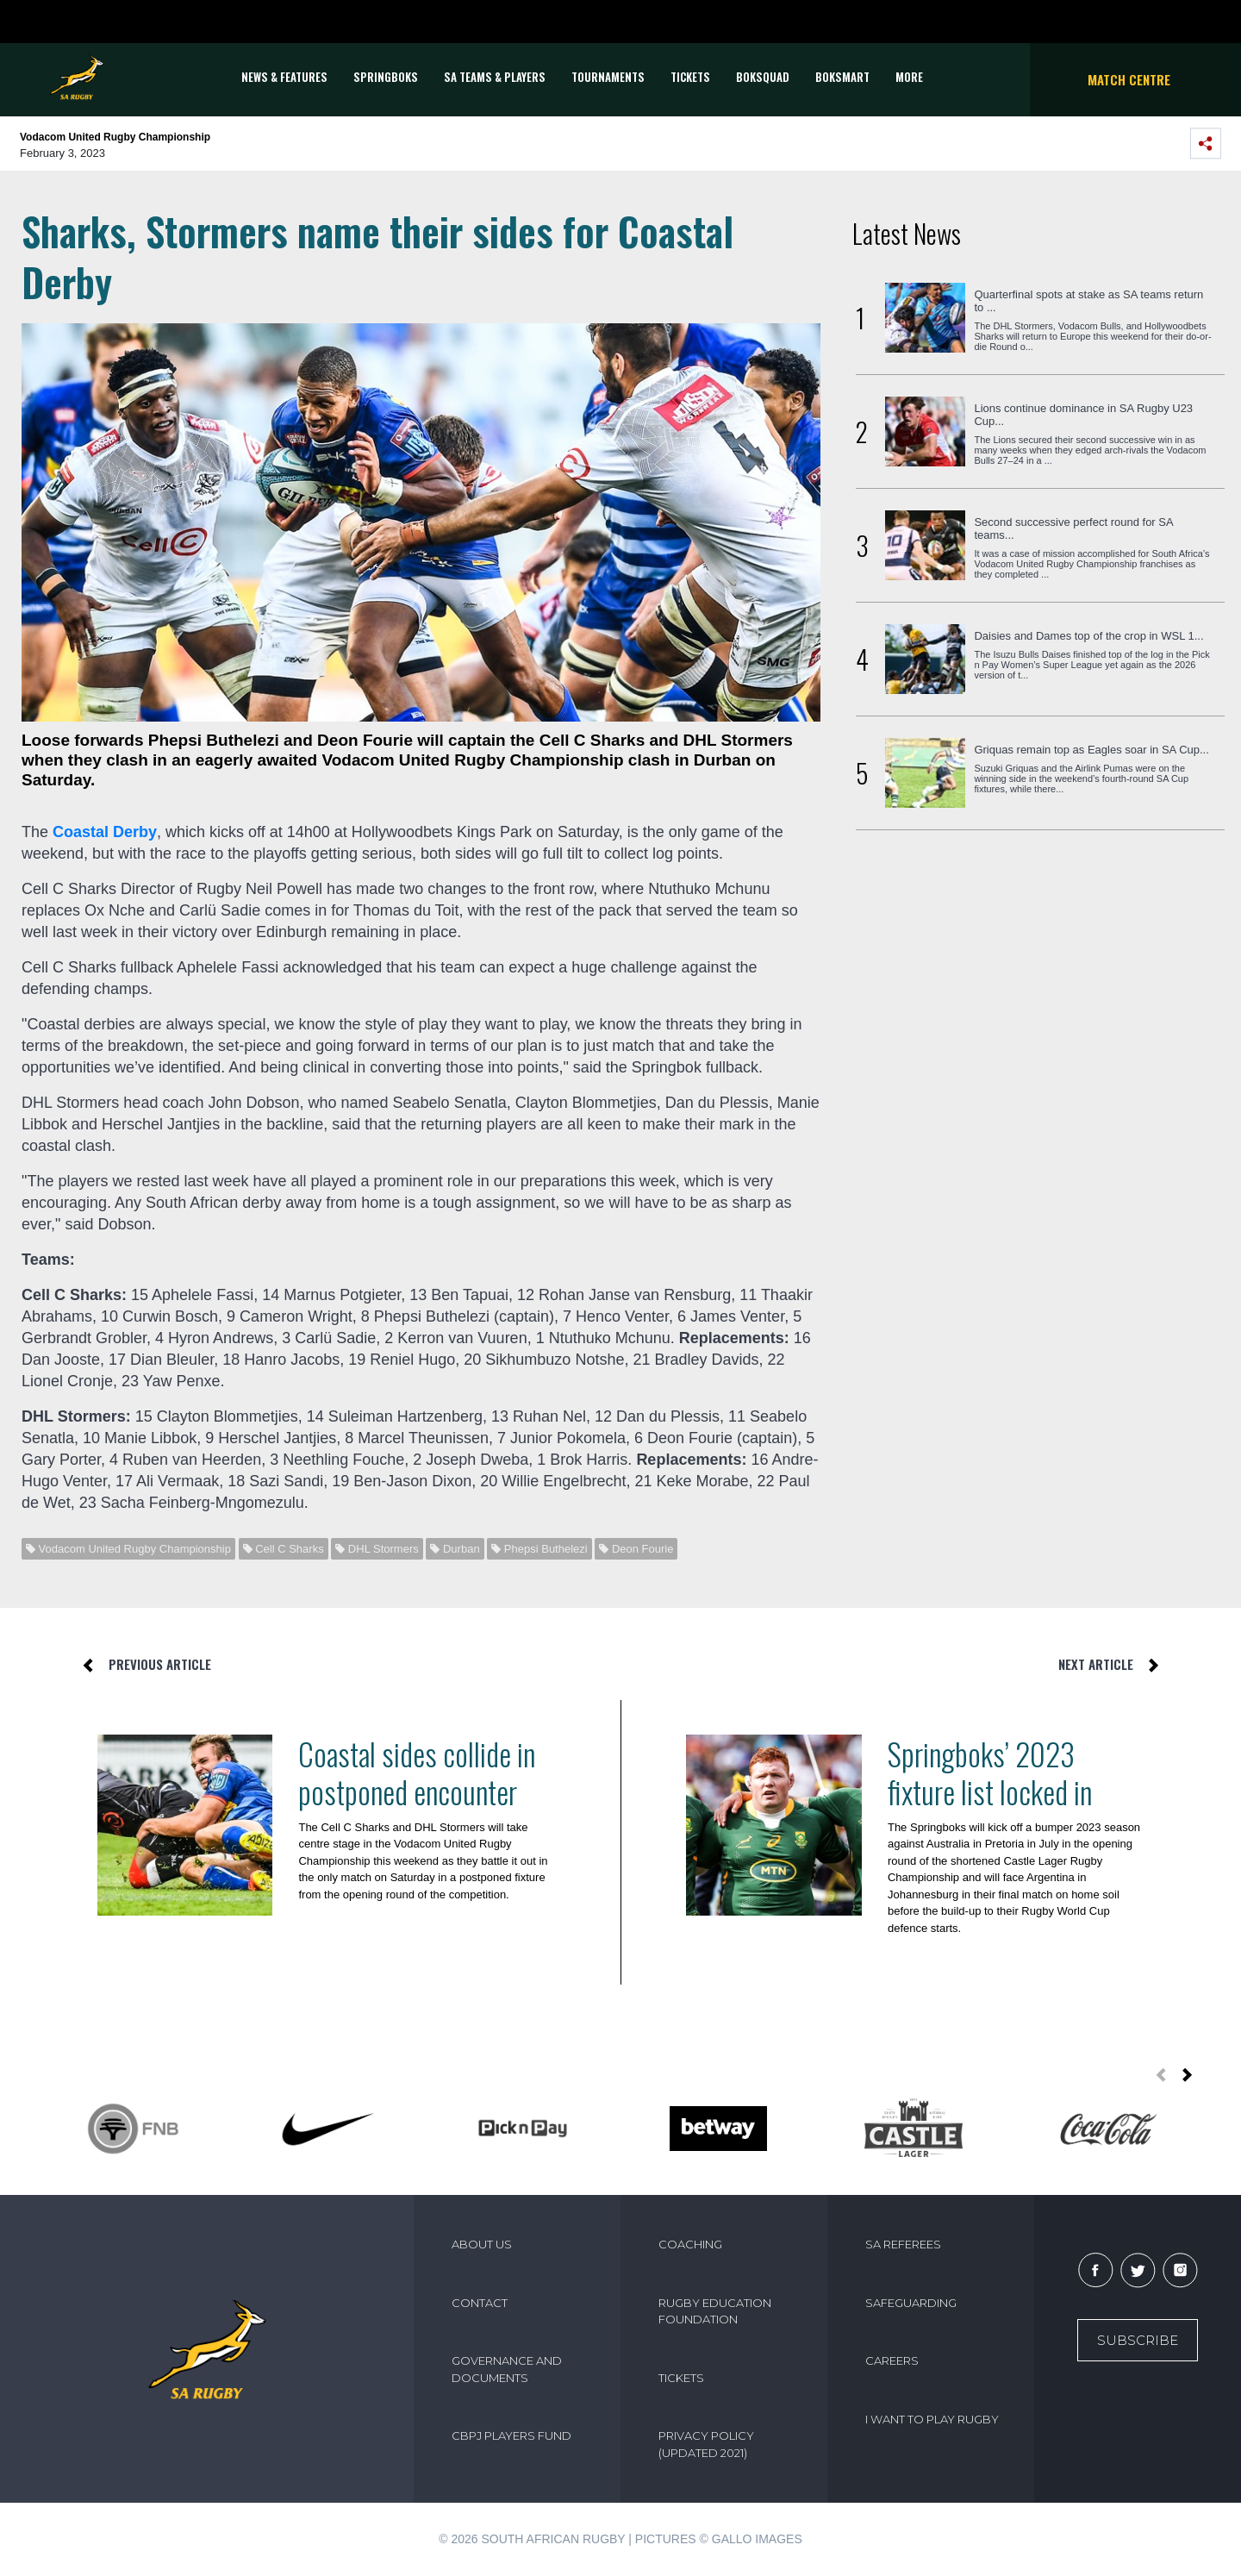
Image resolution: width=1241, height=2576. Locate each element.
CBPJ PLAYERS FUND (511, 2435)
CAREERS (892, 2360)
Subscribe (1137, 2340)
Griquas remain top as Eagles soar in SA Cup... (1091, 749)
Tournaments (608, 76)
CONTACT (480, 2303)
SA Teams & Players (495, 76)
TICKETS (690, 76)
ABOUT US (482, 2244)
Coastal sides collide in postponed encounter (416, 1772)
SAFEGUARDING (911, 2303)
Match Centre (1129, 79)
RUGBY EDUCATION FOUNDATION (714, 2311)
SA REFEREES (903, 2244)
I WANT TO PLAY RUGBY (932, 2419)
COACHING (690, 2244)
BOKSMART (842, 76)
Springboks (385, 76)
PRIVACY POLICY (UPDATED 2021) (706, 2444)
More (909, 76)
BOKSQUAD (762, 76)
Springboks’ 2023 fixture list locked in (990, 1772)
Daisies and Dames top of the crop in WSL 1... (1088, 635)
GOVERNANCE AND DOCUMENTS (507, 2369)
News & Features (284, 76)
